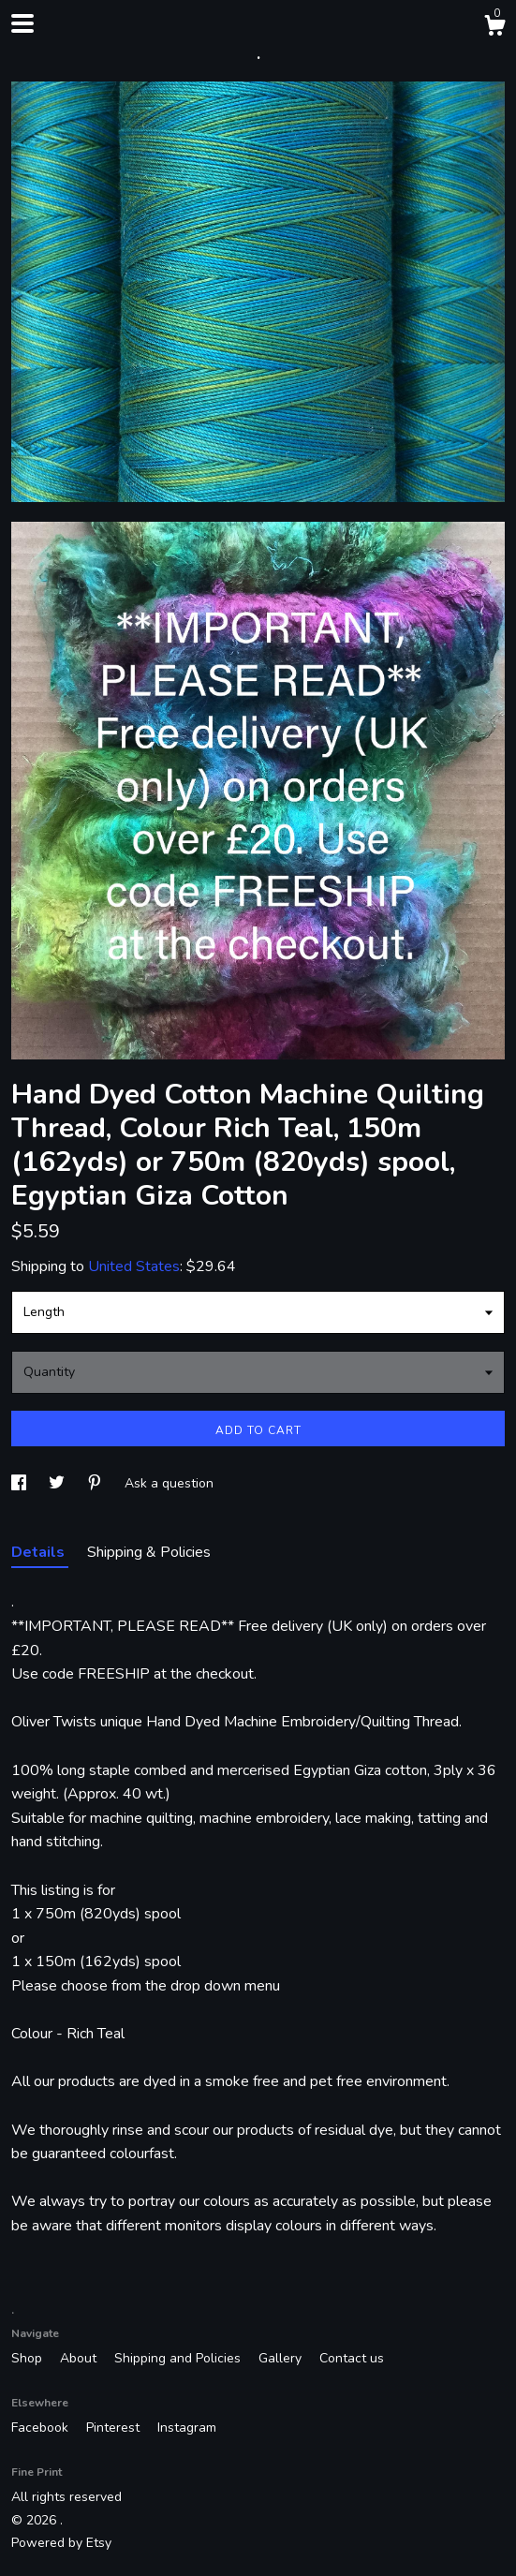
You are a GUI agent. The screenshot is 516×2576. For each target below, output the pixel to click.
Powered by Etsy (61, 2543)
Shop (28, 2358)
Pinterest (114, 2427)
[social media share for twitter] (58, 1483)
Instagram (186, 2427)
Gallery (281, 2358)
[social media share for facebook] (20, 1483)
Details (39, 1552)
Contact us (351, 2358)
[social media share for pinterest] (96, 1483)
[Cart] (494, 28)
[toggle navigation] (22, 23)
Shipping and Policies (179, 2358)
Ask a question (169, 1483)
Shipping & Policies (149, 1552)
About (80, 2358)
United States (134, 1266)
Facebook (41, 2427)
